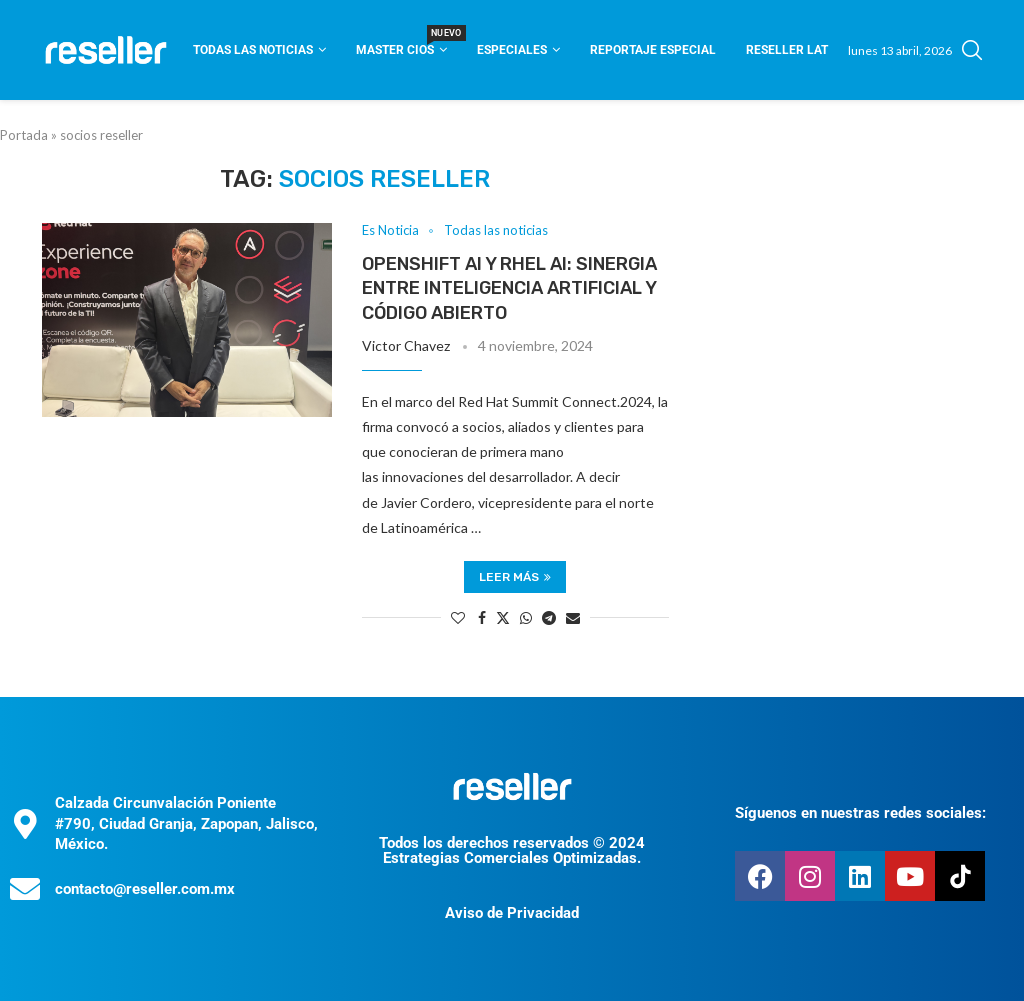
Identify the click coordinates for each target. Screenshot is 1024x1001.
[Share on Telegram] (549, 617)
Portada (24, 135)
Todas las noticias (253, 50)
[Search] (972, 50)
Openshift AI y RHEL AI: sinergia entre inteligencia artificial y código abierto (509, 288)
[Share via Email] (573, 617)
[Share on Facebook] (482, 617)
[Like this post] (458, 617)
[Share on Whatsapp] (526, 617)
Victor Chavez (406, 345)
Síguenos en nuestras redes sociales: (860, 813)
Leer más (515, 577)
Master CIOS (401, 43)
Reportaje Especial (653, 50)
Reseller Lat (787, 50)
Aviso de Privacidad (512, 913)
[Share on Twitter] (503, 617)
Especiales (512, 50)
